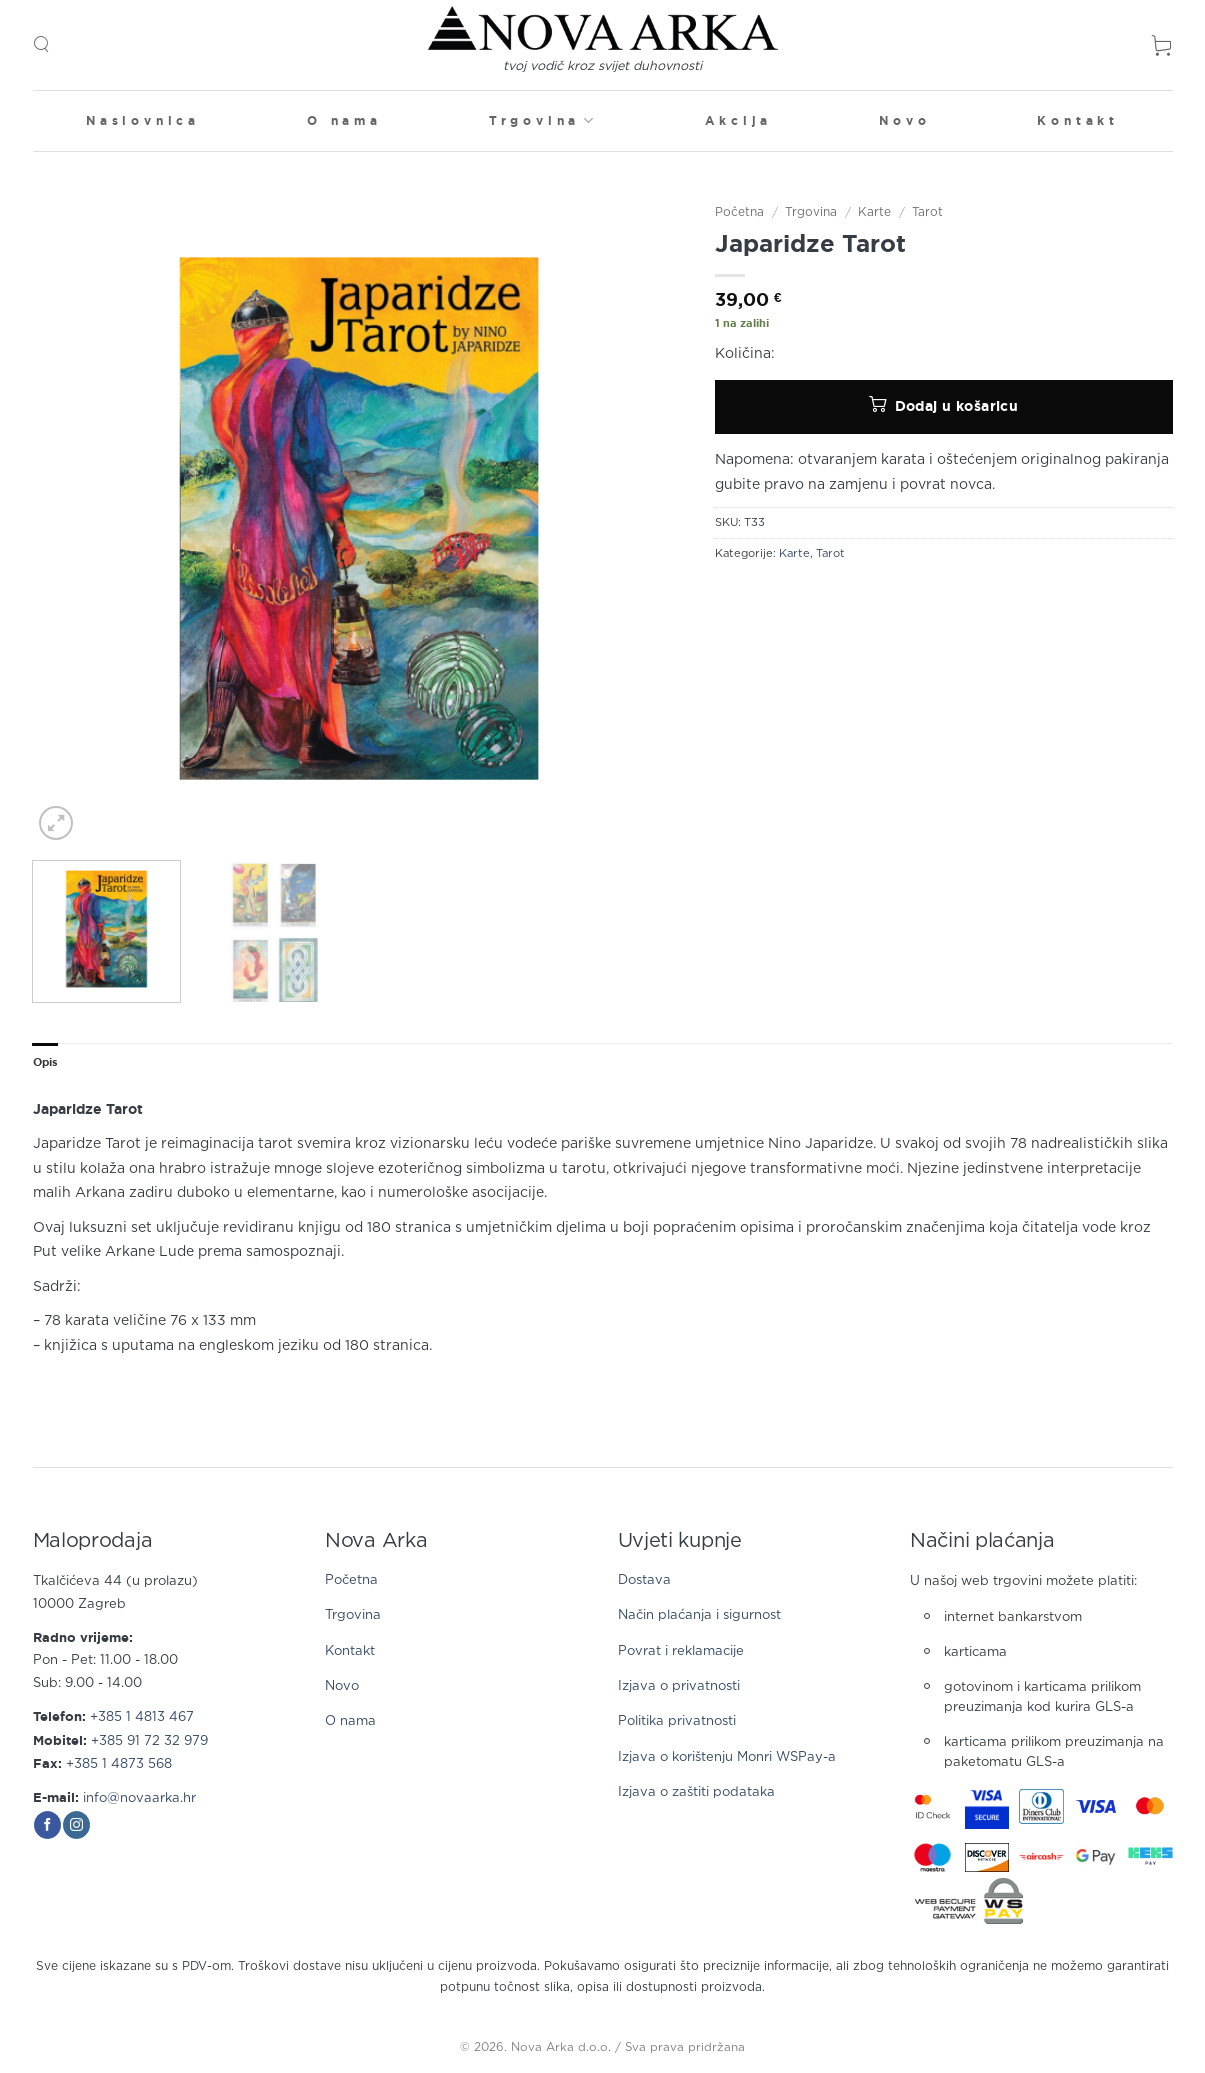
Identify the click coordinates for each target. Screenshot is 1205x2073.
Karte (874, 212)
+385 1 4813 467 (142, 1717)
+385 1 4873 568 (119, 1764)
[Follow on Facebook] (47, 1825)
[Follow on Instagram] (76, 1825)
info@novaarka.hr (139, 1798)
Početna (739, 212)
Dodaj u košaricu (957, 406)
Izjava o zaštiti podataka (696, 1792)
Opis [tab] (46, 1062)
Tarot (927, 212)
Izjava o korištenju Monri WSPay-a (727, 1757)
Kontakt (1078, 120)
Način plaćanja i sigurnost (699, 1615)
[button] (41, 44)
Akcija (738, 120)
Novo (904, 120)
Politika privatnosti (677, 1721)
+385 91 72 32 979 (149, 1741)
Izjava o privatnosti (679, 1686)
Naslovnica (143, 120)
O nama (344, 120)
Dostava (644, 1580)
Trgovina (543, 120)
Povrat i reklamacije (681, 1651)
